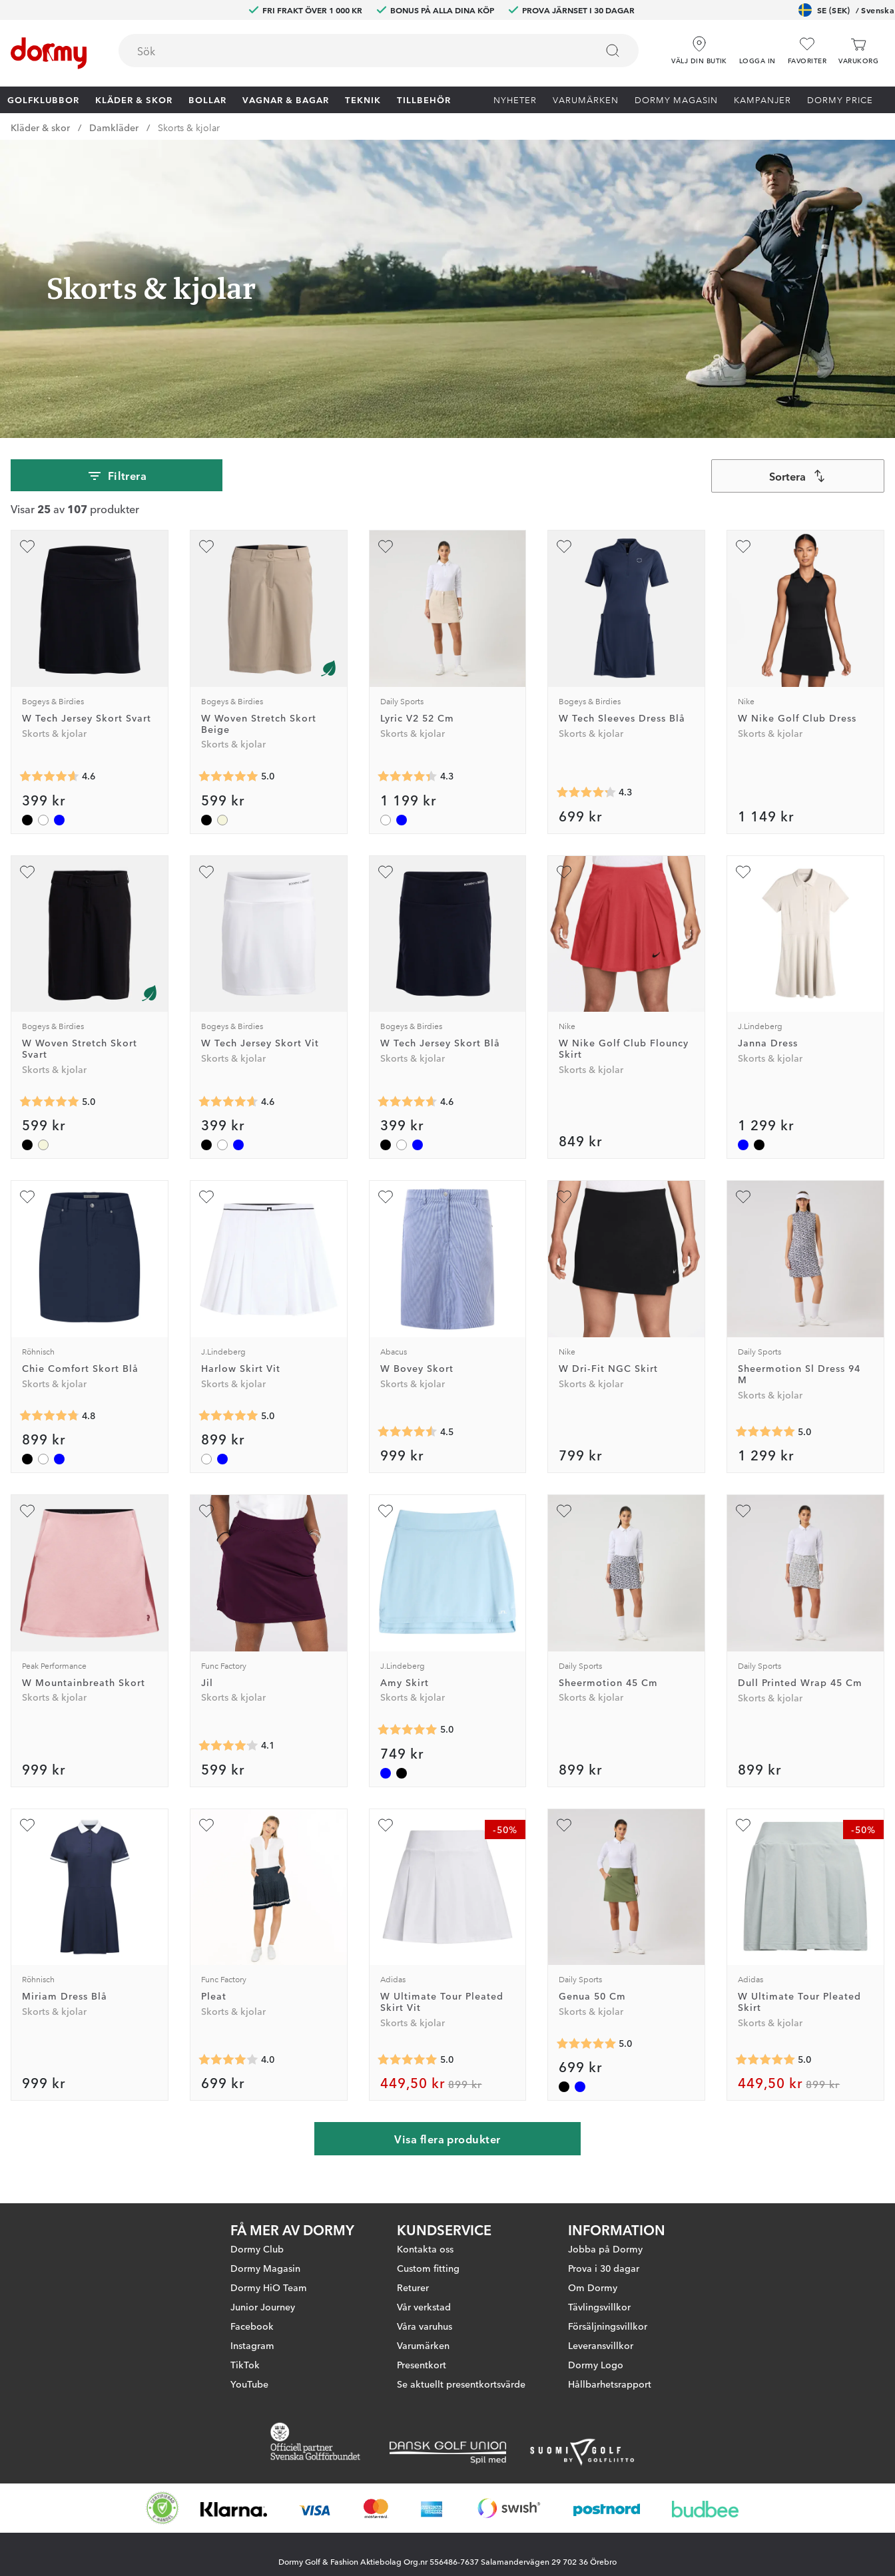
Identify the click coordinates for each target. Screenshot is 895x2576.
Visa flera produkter (447, 2138)
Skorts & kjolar (189, 127)
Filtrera (117, 476)
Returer (413, 2298)
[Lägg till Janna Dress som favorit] (743, 872)
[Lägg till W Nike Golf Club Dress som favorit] (743, 546)
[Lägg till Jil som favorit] (206, 1511)
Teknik (363, 99)
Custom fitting (428, 2279)
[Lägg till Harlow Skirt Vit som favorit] (206, 1197)
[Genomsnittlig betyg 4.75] (49, 1416)
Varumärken (586, 99)
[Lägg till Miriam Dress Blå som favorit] (27, 1825)
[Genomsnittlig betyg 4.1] (228, 1746)
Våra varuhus (424, 2337)
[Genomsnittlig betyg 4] (228, 2059)
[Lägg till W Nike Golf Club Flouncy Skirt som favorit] (564, 872)
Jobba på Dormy (605, 2259)
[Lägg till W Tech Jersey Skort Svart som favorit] (27, 546)
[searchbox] (348, 50)
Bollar (207, 99)
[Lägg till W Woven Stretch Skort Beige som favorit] (206, 546)
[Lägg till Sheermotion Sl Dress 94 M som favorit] (743, 1197)
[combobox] (379, 50)
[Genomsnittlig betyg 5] (228, 777)
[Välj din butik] (699, 46)
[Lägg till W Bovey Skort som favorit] (386, 1197)
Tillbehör (424, 99)
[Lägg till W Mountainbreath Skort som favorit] (27, 1511)
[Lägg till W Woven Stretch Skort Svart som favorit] (27, 872)
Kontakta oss (425, 2259)
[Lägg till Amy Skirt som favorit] (386, 1511)
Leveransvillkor (600, 2356)
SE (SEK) (846, 10)
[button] (757, 46)
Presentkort (421, 2375)
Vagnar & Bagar (285, 99)
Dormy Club (257, 2259)
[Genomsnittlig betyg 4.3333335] (408, 777)
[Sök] (613, 51)
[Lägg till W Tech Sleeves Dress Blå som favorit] (564, 546)
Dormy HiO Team (268, 2298)
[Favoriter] (807, 51)
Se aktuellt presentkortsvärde (461, 2395)
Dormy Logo (595, 2375)
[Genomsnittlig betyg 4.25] (586, 793)
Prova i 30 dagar (603, 2279)
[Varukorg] (858, 51)
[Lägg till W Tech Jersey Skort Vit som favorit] (206, 872)
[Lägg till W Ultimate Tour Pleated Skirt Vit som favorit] (386, 1825)
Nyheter (515, 99)
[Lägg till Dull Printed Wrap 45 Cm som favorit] (743, 1511)
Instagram (252, 2356)
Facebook (252, 2337)
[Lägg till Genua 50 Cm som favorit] (564, 1825)
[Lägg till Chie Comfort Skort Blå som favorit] (27, 1197)
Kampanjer (762, 99)
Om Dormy (592, 2298)
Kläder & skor (133, 99)
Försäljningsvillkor (607, 2337)
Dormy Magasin (676, 99)
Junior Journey (262, 2317)
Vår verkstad (424, 2317)
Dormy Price (840, 99)
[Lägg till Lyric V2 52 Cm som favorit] (386, 546)
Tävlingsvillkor (599, 2317)
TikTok (245, 2375)
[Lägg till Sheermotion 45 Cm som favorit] (564, 1511)
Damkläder (114, 127)
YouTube (249, 2395)
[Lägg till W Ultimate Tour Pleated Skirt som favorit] (743, 1825)
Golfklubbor (43, 99)
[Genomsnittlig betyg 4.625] (49, 777)
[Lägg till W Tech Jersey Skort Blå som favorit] (386, 872)
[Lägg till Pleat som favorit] (206, 1825)
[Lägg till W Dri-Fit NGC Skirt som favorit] (564, 1197)
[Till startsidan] (49, 53)
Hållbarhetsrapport (609, 2395)
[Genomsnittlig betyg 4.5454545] (408, 1432)
